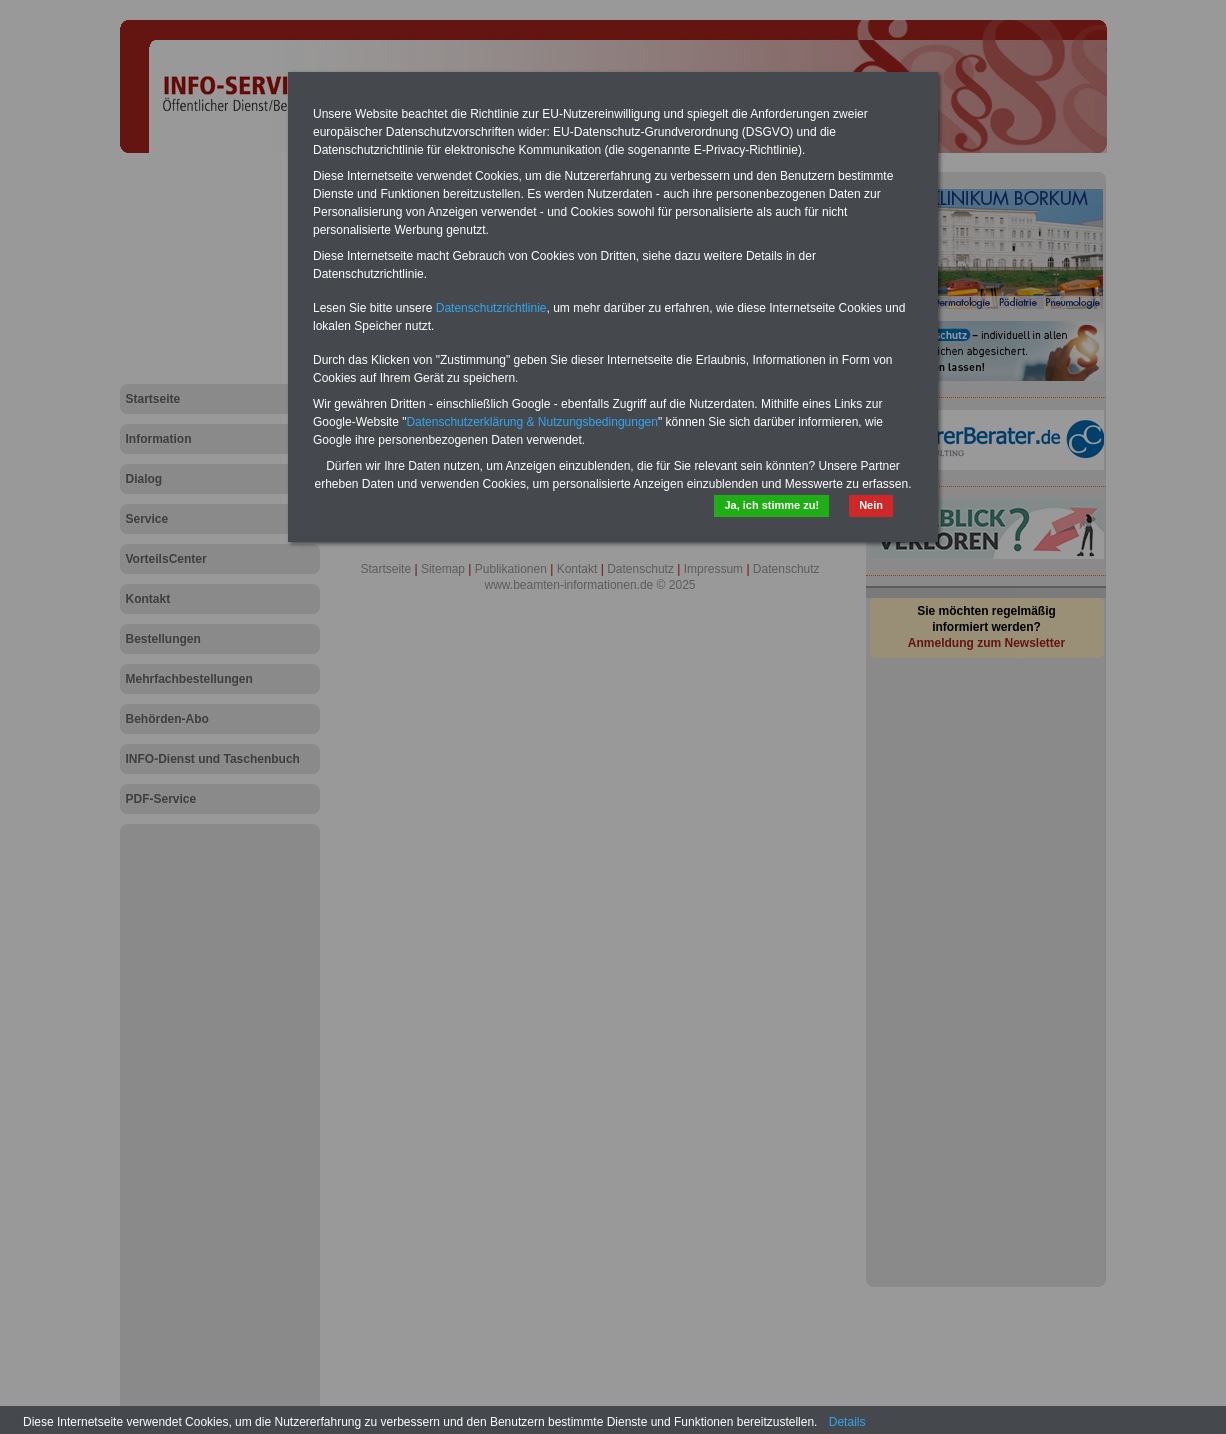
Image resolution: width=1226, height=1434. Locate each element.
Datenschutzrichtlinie (491, 308)
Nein (871, 505)
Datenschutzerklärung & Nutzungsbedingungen (532, 422)
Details (847, 1422)
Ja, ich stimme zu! (771, 505)
